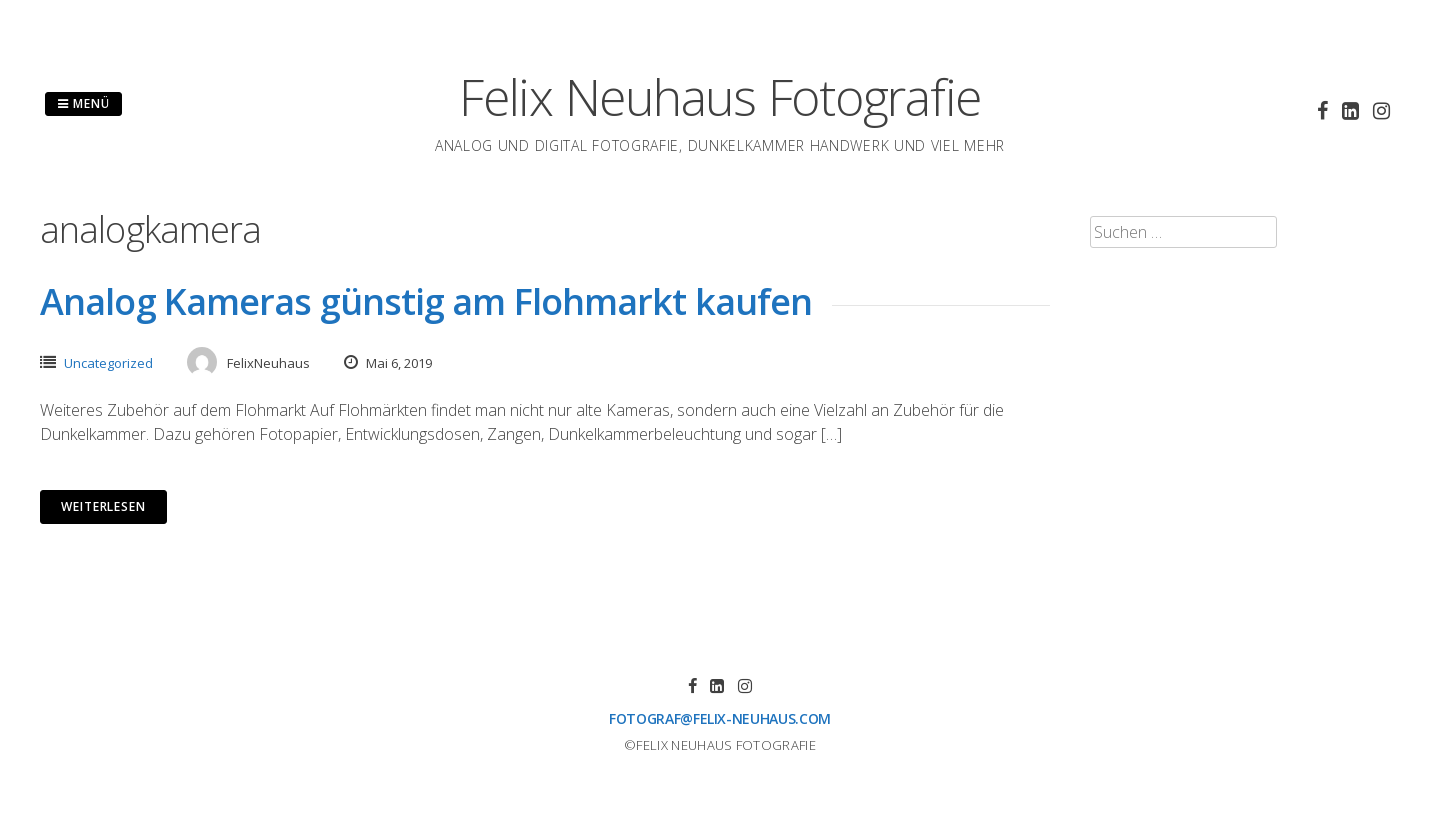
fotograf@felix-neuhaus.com (720, 718)
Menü (83, 103)
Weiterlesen (103, 506)
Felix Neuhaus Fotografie (720, 97)
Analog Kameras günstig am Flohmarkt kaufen (426, 301)
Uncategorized (108, 363)
